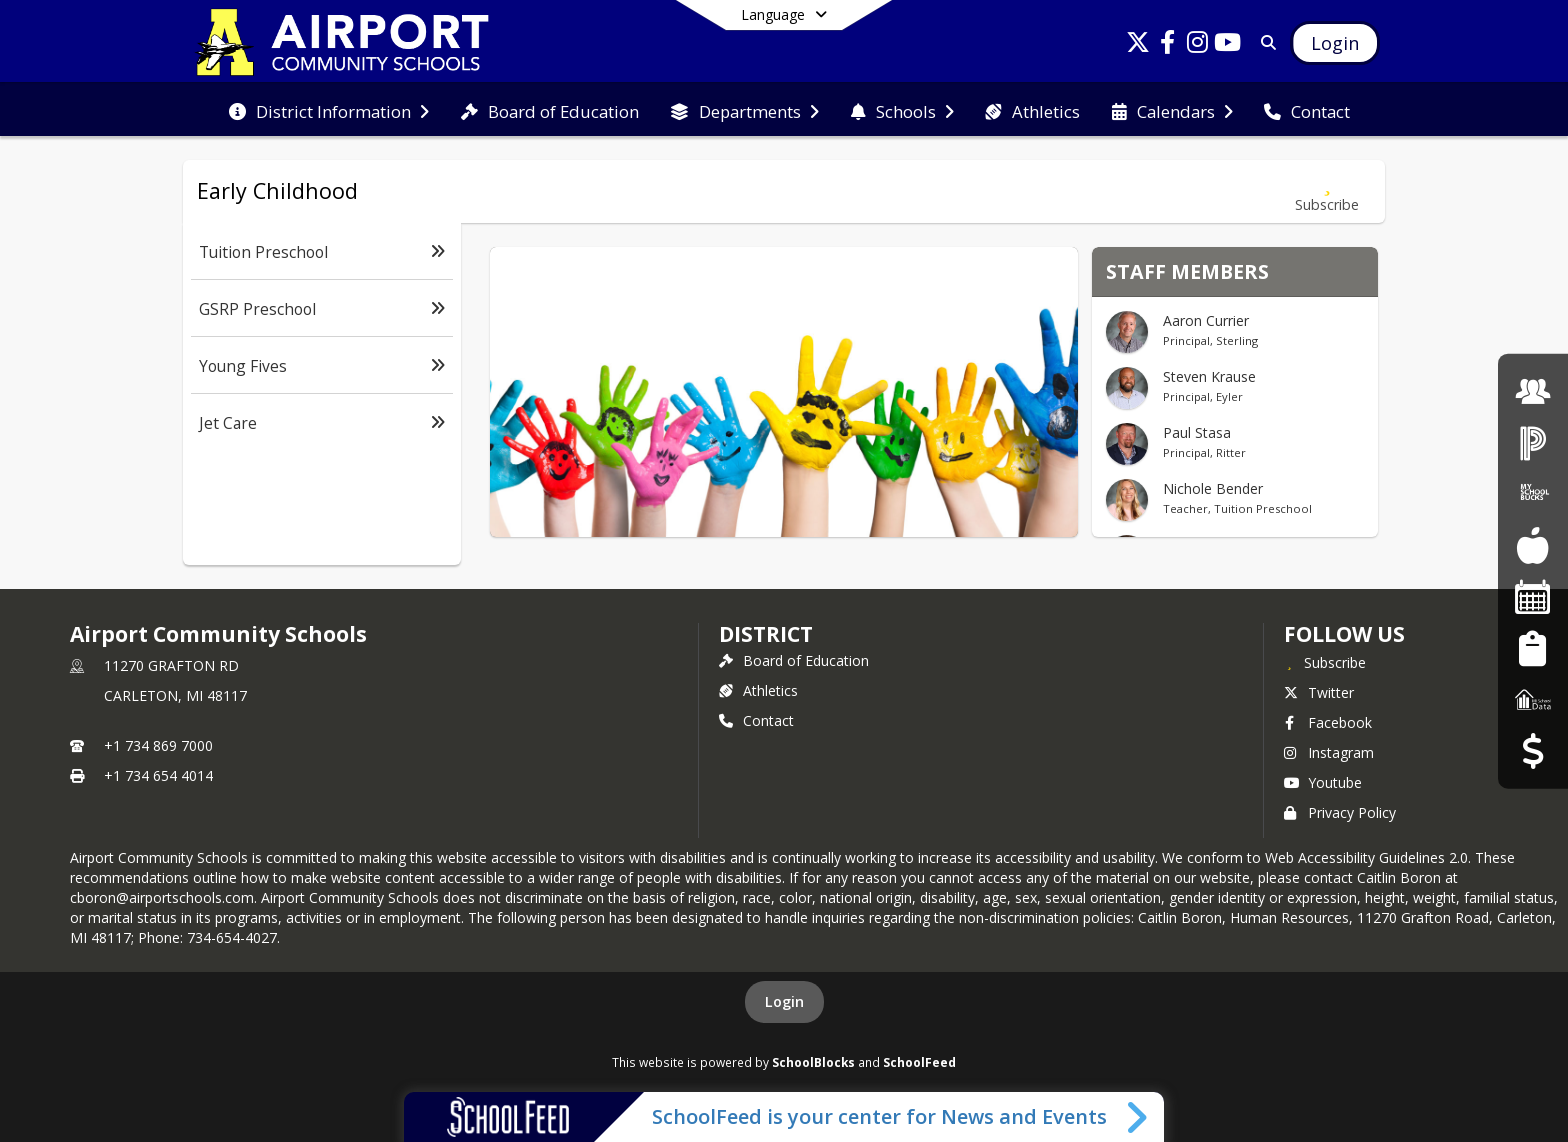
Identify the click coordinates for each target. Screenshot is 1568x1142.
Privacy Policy (1340, 812)
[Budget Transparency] (1532, 750)
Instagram (1329, 752)
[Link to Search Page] (1264, 42)
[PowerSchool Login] (1533, 442)
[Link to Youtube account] (1228, 45)
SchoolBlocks (813, 1062)
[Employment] (1533, 390)
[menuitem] (329, 110)
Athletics (758, 690)
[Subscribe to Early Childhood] (1327, 191)
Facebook (1328, 722)
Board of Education (794, 660)
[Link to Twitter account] (1138, 45)
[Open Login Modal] (1335, 43)
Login (784, 1001)
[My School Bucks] (1533, 493)
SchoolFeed (919, 1062)
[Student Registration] (1532, 647)
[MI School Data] (1533, 699)
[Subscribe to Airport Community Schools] (1325, 662)
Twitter (1319, 692)
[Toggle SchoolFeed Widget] (1138, 1117)
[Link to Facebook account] (1168, 45)
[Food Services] (1532, 545)
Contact (756, 720)
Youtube (1323, 782)
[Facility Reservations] (1533, 596)
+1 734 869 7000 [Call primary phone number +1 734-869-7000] (158, 745)
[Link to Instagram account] (1198, 45)
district (766, 634)
